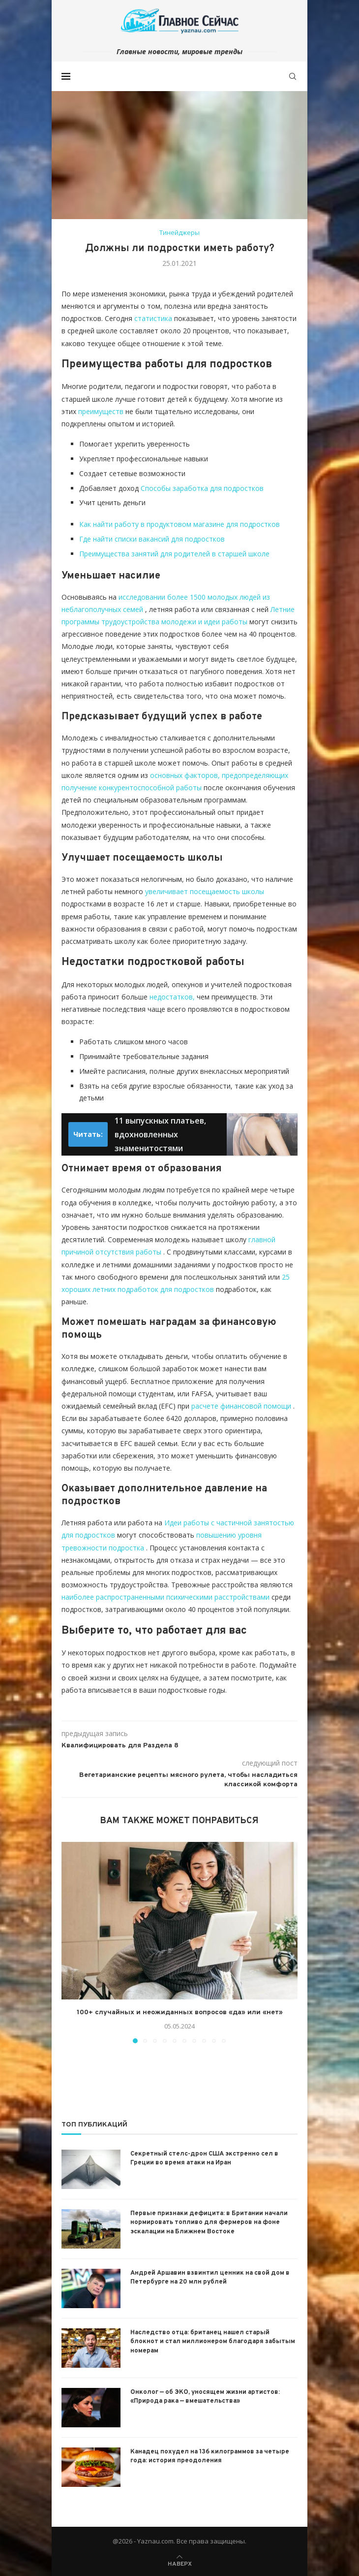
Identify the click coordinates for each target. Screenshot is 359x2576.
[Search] (293, 76)
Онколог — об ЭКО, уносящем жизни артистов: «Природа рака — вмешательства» (205, 2396)
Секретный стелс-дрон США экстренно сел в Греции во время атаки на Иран (204, 2158)
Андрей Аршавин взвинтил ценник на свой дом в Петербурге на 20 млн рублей (210, 2277)
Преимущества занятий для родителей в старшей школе (174, 553)
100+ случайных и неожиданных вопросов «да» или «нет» (180, 2012)
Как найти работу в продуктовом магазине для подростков (179, 524)
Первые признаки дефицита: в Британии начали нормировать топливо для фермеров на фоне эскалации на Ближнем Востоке (209, 2222)
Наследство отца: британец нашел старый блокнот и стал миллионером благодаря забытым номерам (212, 2341)
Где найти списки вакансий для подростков (152, 539)
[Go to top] (180, 2563)
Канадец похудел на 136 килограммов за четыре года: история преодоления (209, 2456)
